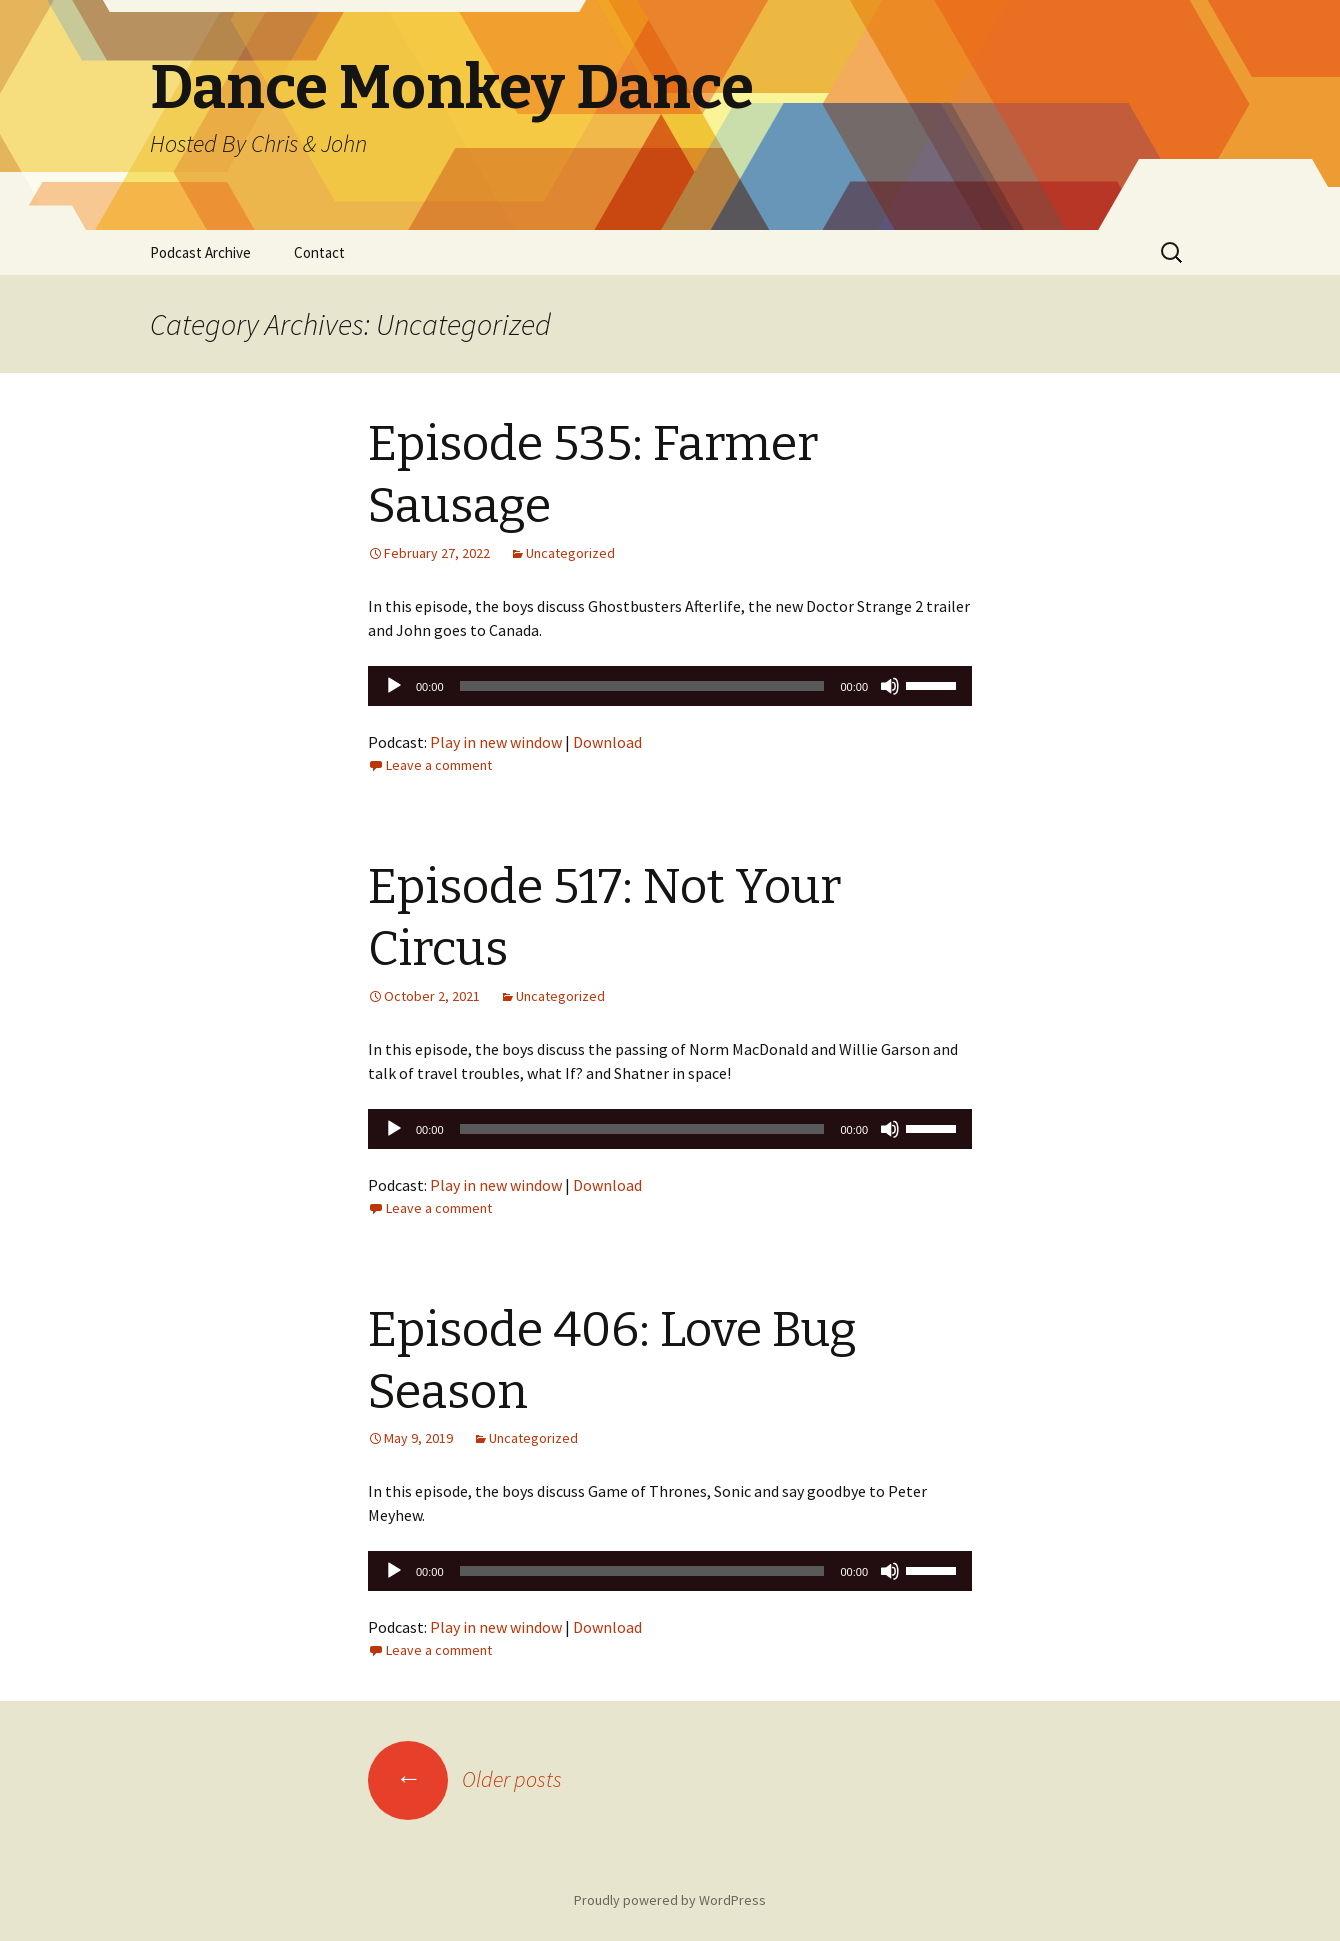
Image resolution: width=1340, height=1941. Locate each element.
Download (607, 742)
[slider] (642, 686)
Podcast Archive (200, 252)
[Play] (394, 686)
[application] (670, 686)
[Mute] (890, 686)
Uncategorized (570, 553)
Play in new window (496, 742)
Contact (319, 252)
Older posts (465, 1779)
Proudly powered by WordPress (670, 1900)
